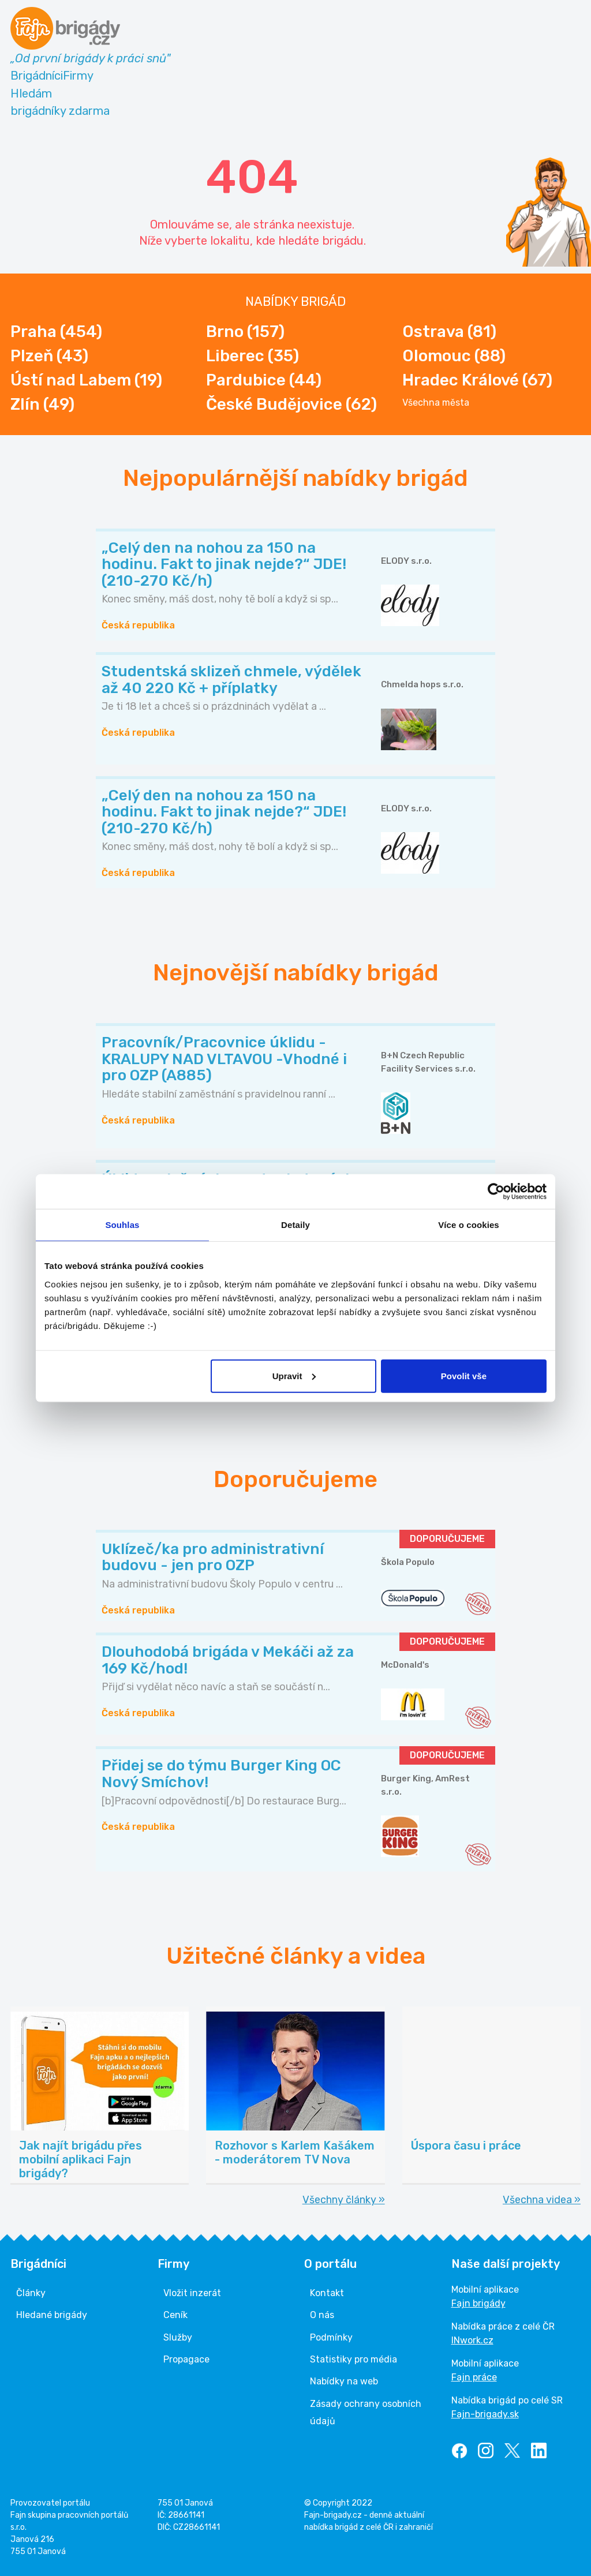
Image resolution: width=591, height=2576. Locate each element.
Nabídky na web (344, 2381)
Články (31, 2292)
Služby (177, 2337)
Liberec (252, 355)
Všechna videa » (542, 2199)
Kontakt (327, 2292)
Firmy (78, 76)
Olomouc (454, 355)
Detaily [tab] (295, 1225)
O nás (322, 2314)
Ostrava (449, 331)
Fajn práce (474, 2377)
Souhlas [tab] (122, 1225)
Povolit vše (464, 1375)
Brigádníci (36, 76)
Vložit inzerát (192, 2292)
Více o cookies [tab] (468, 1225)
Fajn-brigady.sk (485, 2414)
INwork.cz (472, 2340)
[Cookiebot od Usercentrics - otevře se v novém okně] (496, 1191)
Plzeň (49, 355)
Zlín (42, 404)
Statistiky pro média (353, 2359)
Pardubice (263, 380)
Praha (56, 331)
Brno (245, 331)
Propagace (186, 2359)
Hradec (477, 380)
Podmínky (331, 2337)
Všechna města (435, 402)
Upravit (294, 1375)
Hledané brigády (51, 2314)
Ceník (175, 2314)
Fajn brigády (478, 2303)
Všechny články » (343, 2199)
